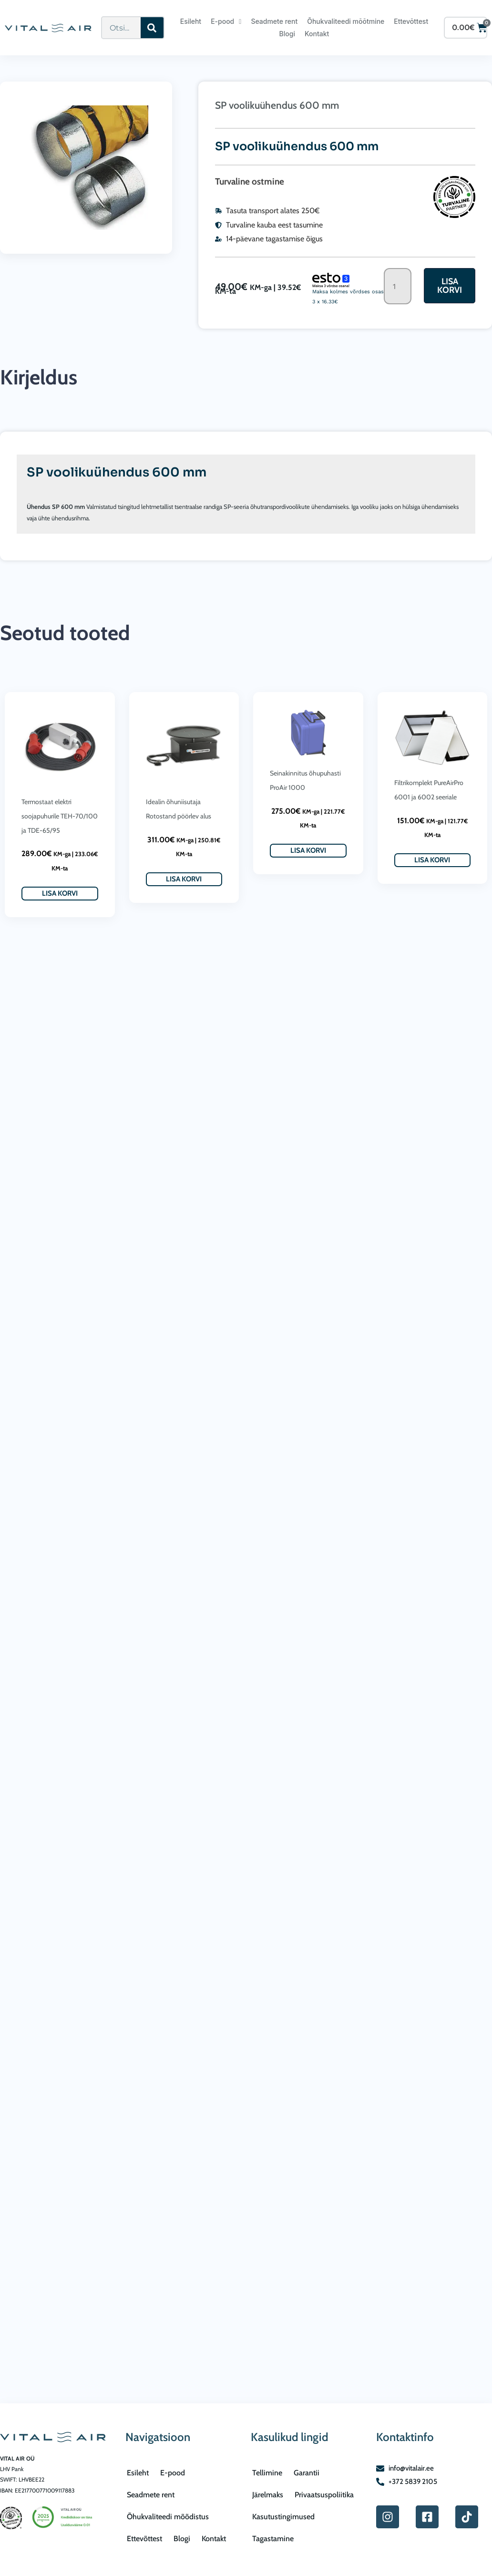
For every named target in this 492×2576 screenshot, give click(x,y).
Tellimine (267, 2472)
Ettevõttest (411, 21)
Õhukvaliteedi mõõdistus (168, 2516)
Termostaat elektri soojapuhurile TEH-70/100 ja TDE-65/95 (59, 815)
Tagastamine (273, 2538)
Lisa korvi (449, 285)
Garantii (306, 2472)
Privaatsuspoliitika (324, 2494)
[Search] (152, 27)
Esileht (190, 21)
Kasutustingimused (283, 2516)
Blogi (287, 34)
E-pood (226, 21)
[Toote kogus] (397, 286)
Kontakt (317, 34)
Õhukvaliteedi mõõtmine (345, 21)
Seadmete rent (274, 21)
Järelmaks (267, 2494)
